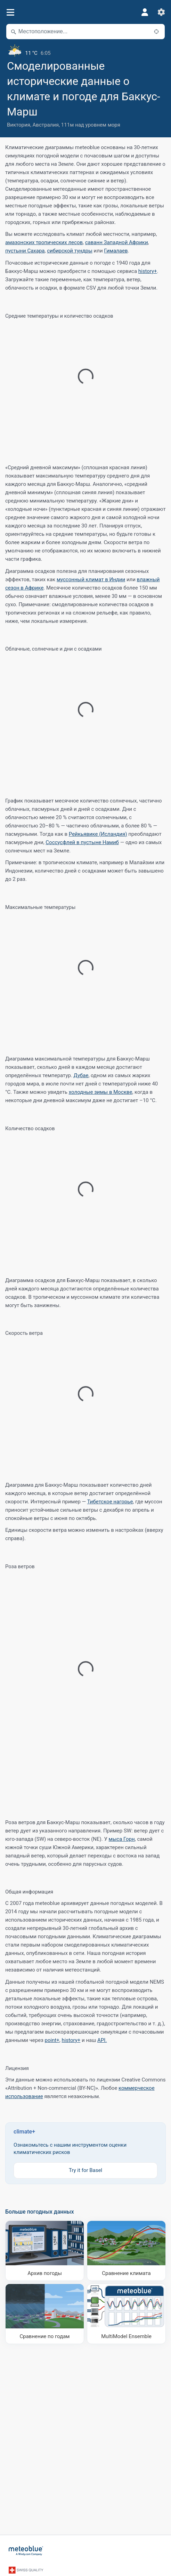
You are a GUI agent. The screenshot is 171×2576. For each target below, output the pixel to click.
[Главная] (26, 2551)
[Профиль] (144, 12)
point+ (52, 2040)
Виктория (18, 125)
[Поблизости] (156, 31)
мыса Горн (122, 1839)
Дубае (81, 1075)
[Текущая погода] (85, 50)
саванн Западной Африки (116, 242)
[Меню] (10, 12)
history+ (147, 271)
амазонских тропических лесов (44, 242)
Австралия (46, 125)
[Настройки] (161, 12)
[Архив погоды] (45, 2251)
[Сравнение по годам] (45, 2314)
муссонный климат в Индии (91, 579)
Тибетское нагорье (110, 1502)
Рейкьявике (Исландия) (98, 834)
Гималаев (116, 251)
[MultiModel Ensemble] (126, 2314)
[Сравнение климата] (126, 2251)
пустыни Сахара (25, 251)
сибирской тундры (69, 251)
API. (102, 2040)
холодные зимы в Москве (100, 1092)
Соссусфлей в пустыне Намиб (82, 842)
